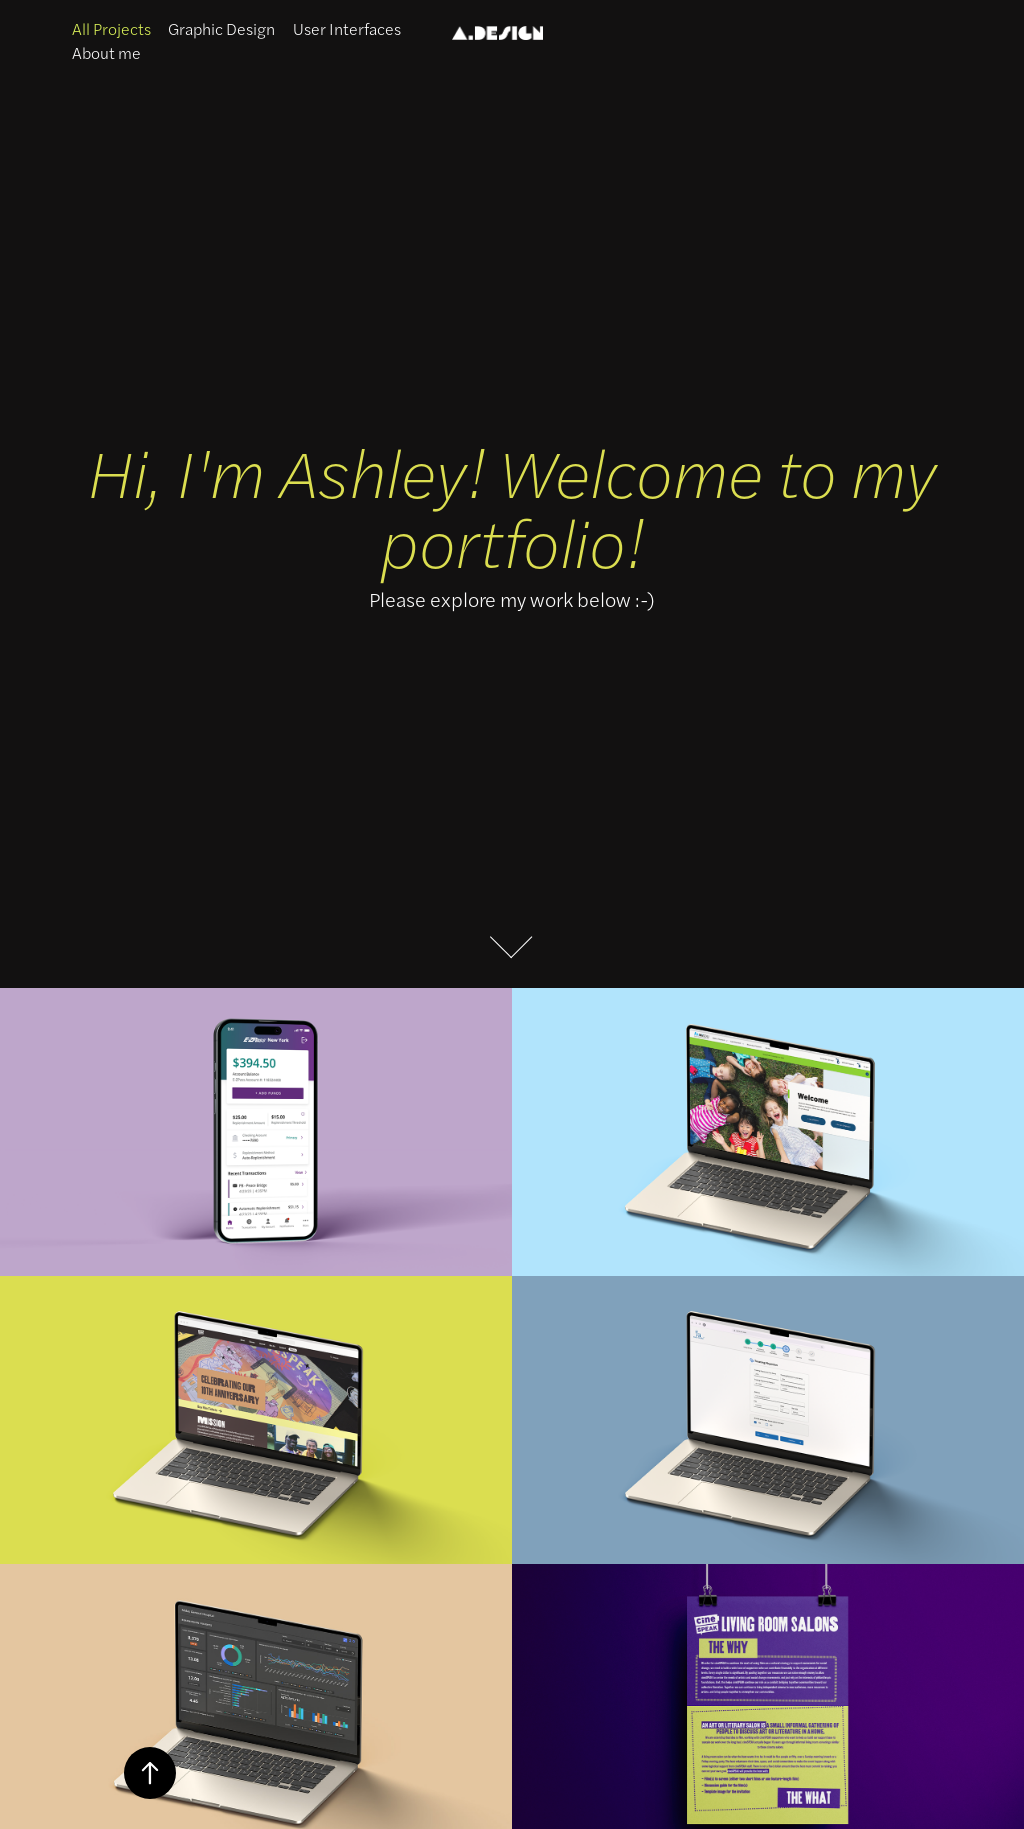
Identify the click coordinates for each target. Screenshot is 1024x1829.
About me (106, 52)
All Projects (111, 28)
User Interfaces (347, 28)
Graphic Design (221, 28)
